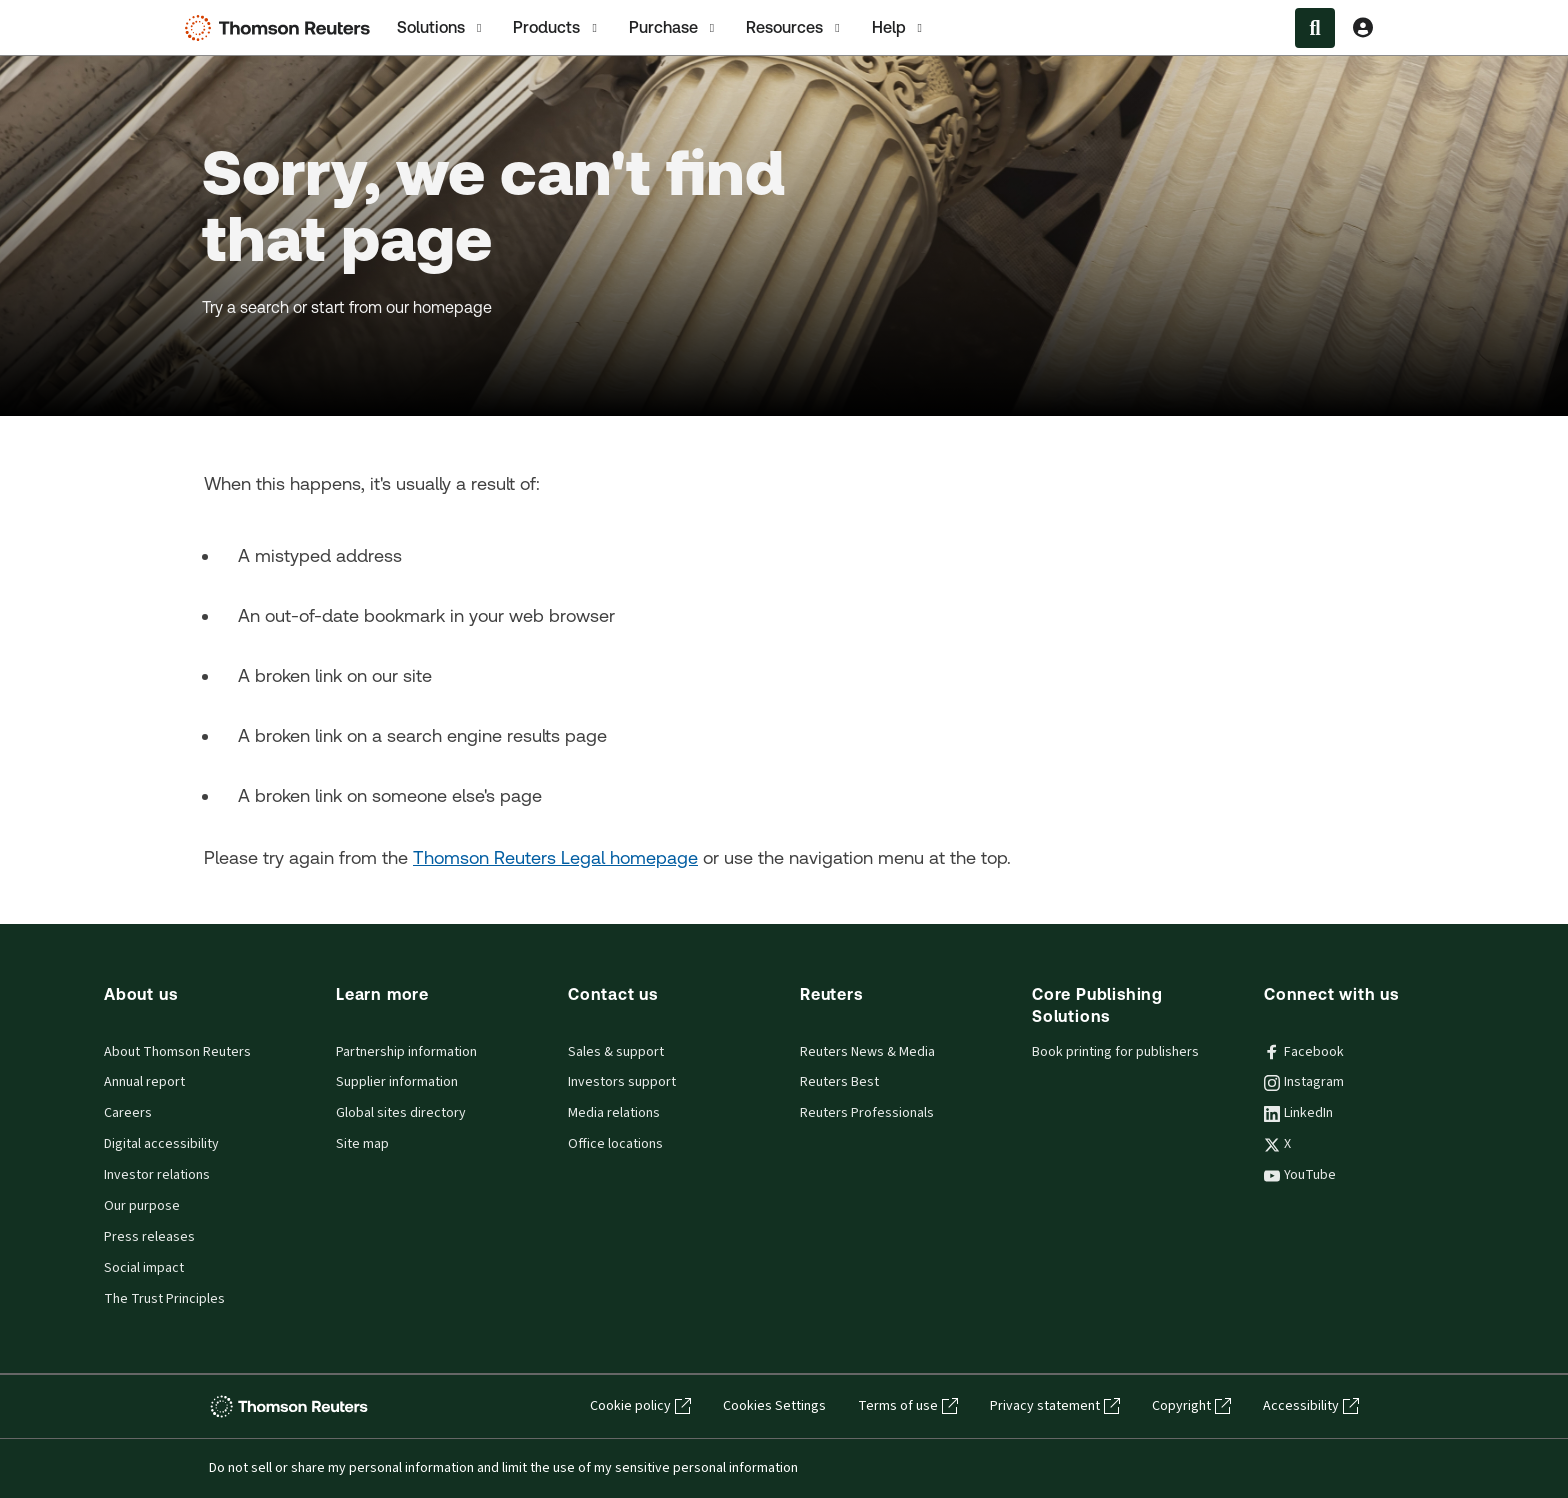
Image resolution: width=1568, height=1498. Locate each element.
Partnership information (406, 1052)
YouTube (1300, 1175)
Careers (128, 1113)
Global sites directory (401, 1113)
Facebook (1304, 1052)
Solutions (441, 28)
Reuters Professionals (867, 1113)
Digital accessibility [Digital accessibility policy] (161, 1144)
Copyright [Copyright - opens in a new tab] (1191, 1406)
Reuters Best (839, 1082)
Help (899, 28)
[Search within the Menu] (1315, 28)
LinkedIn (1298, 1113)
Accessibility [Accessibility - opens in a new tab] (1311, 1406)
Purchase (673, 28)
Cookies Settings (774, 1406)
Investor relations (157, 1175)
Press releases (149, 1237)
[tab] (441, 27)
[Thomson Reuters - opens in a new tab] (292, 1406)
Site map (362, 1144)
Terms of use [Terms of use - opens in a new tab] (908, 1406)
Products (556, 28)
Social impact (144, 1268)
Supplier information (397, 1082)
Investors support (622, 1082)
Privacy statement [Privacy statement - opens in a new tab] (1055, 1406)
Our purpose (142, 1206)
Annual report (144, 1082)
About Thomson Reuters (177, 1052)
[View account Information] (1363, 28)
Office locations (615, 1144)
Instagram (1304, 1082)
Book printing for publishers (1115, 1052)
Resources (794, 28)
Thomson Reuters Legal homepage (555, 857)
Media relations (614, 1113)
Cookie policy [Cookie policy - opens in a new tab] (640, 1406)
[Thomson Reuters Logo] (282, 28)
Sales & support (616, 1052)
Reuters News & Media (867, 1052)
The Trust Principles (164, 1299)
